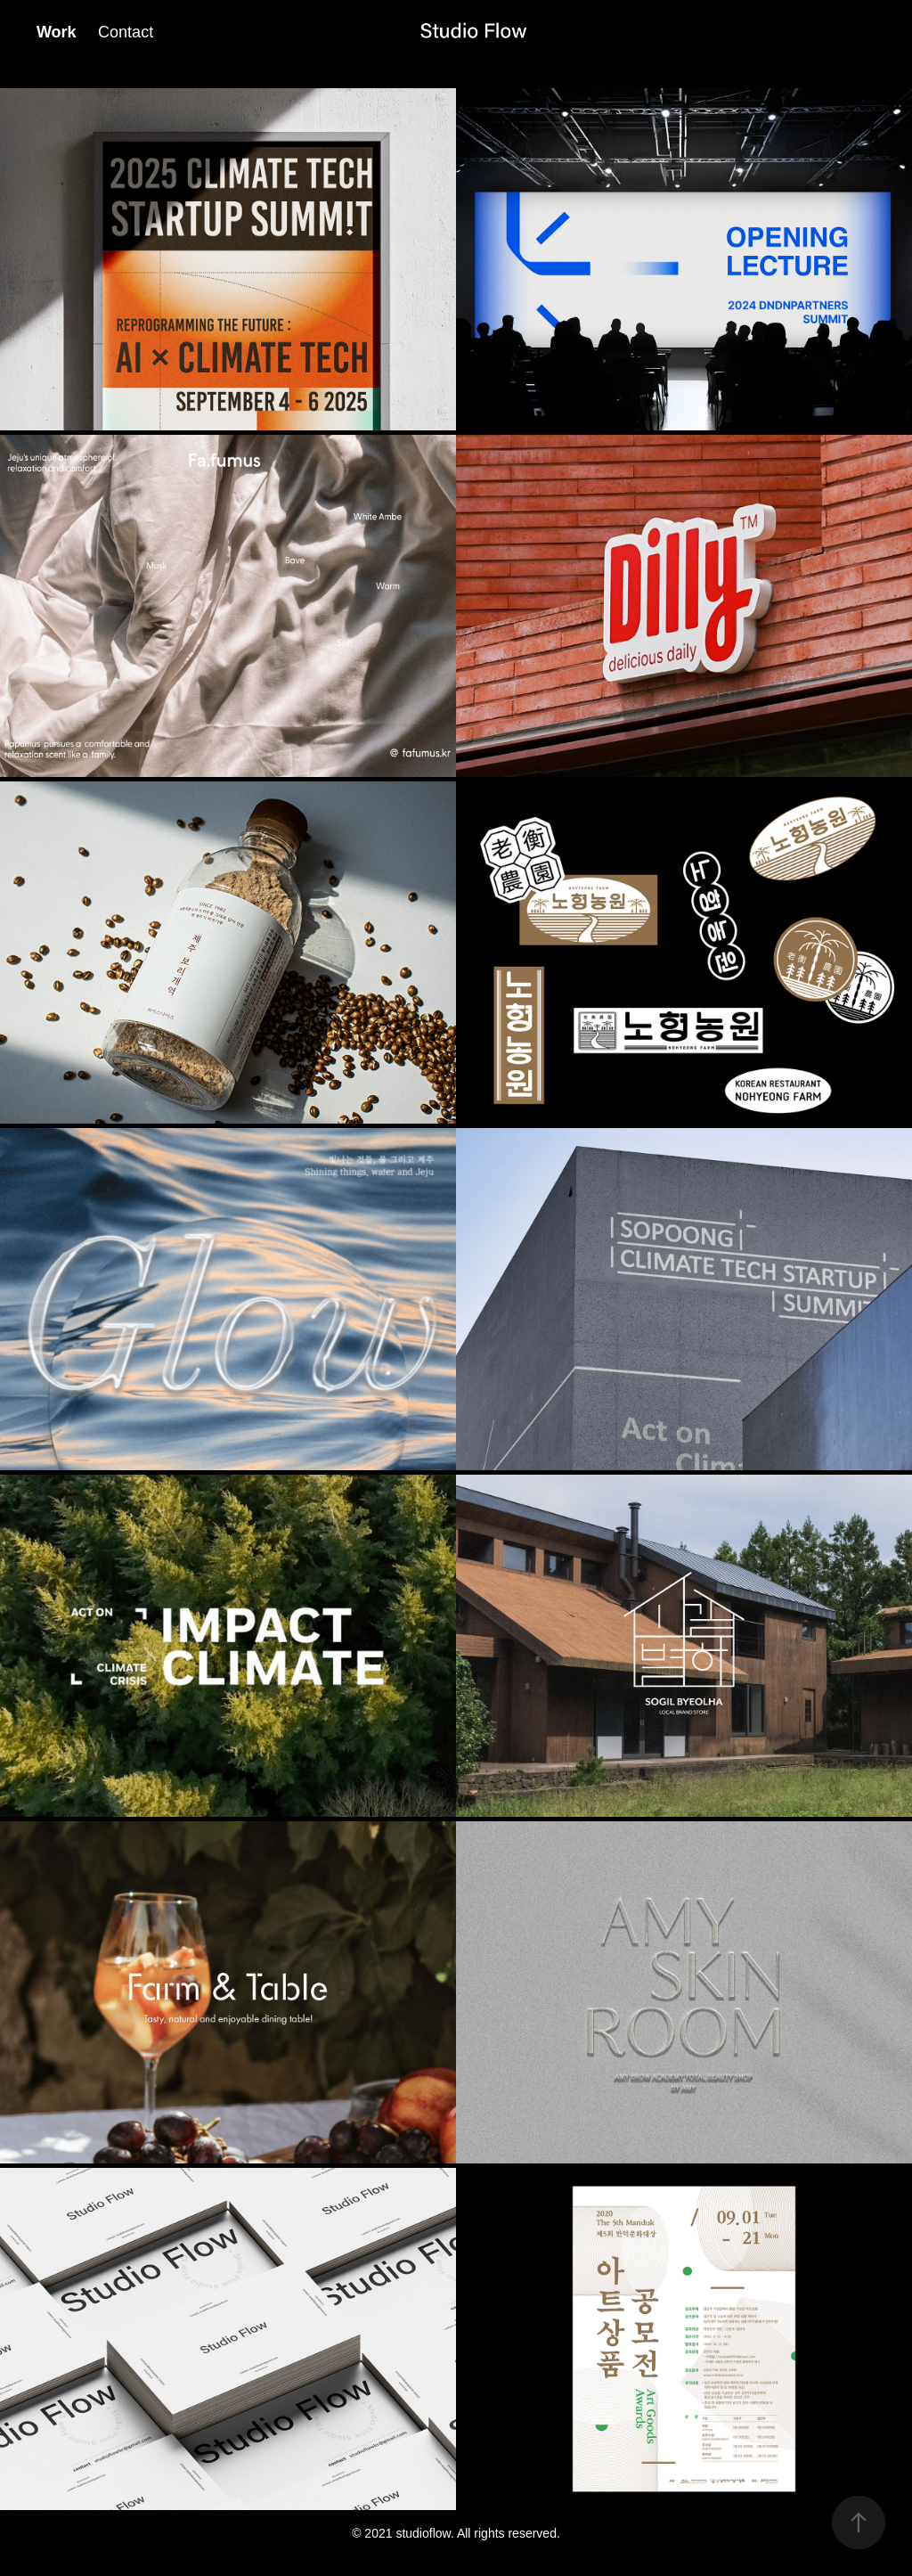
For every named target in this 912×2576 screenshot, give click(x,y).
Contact (125, 32)
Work (57, 32)
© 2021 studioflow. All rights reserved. (456, 2533)
